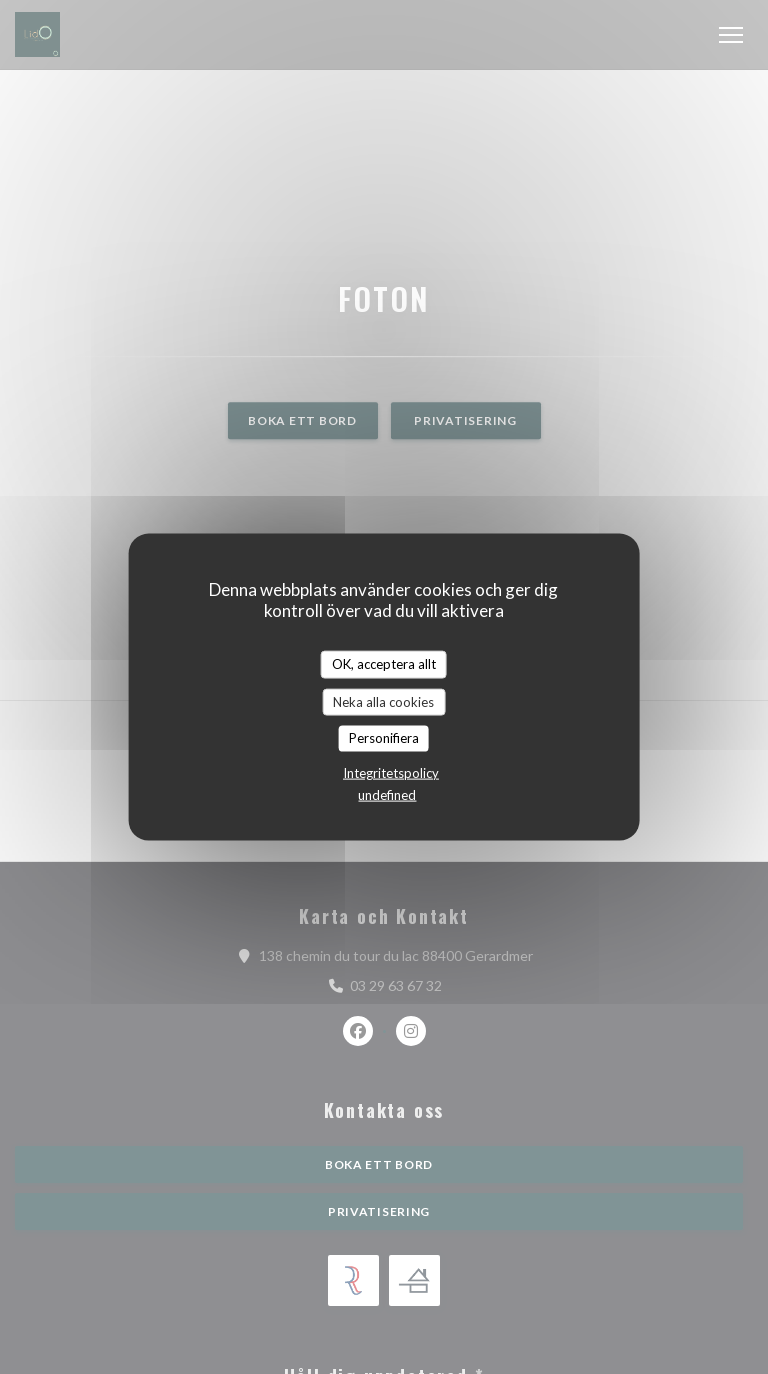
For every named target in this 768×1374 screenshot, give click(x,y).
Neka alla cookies (383, 701)
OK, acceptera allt (384, 664)
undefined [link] (387, 794)
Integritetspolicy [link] (391, 772)
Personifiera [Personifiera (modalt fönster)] (384, 738)
